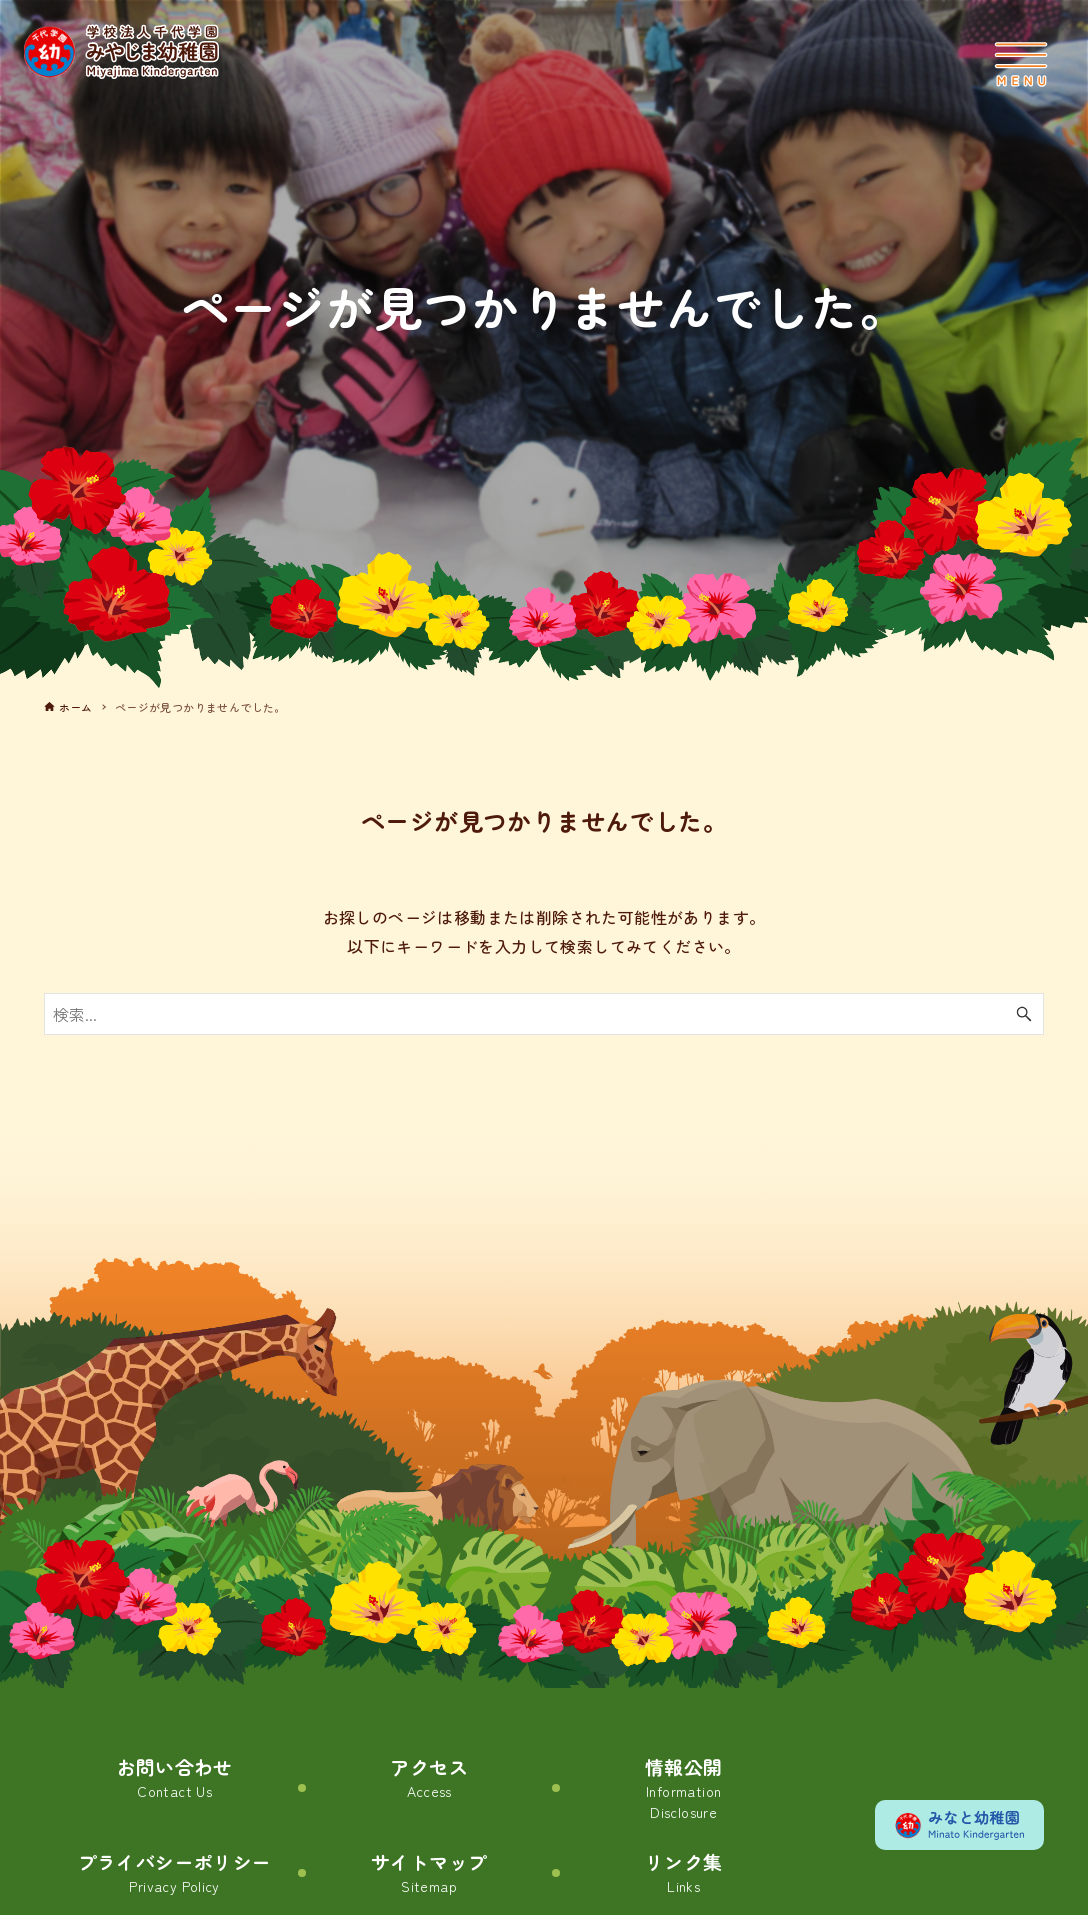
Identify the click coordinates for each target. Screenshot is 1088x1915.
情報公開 (684, 1789)
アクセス (429, 1778)
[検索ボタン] (1024, 1014)
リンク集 (684, 1875)
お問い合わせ (174, 1778)
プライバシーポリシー (175, 1875)
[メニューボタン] (1021, 64)
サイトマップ (429, 1875)
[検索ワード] (544, 1014)
